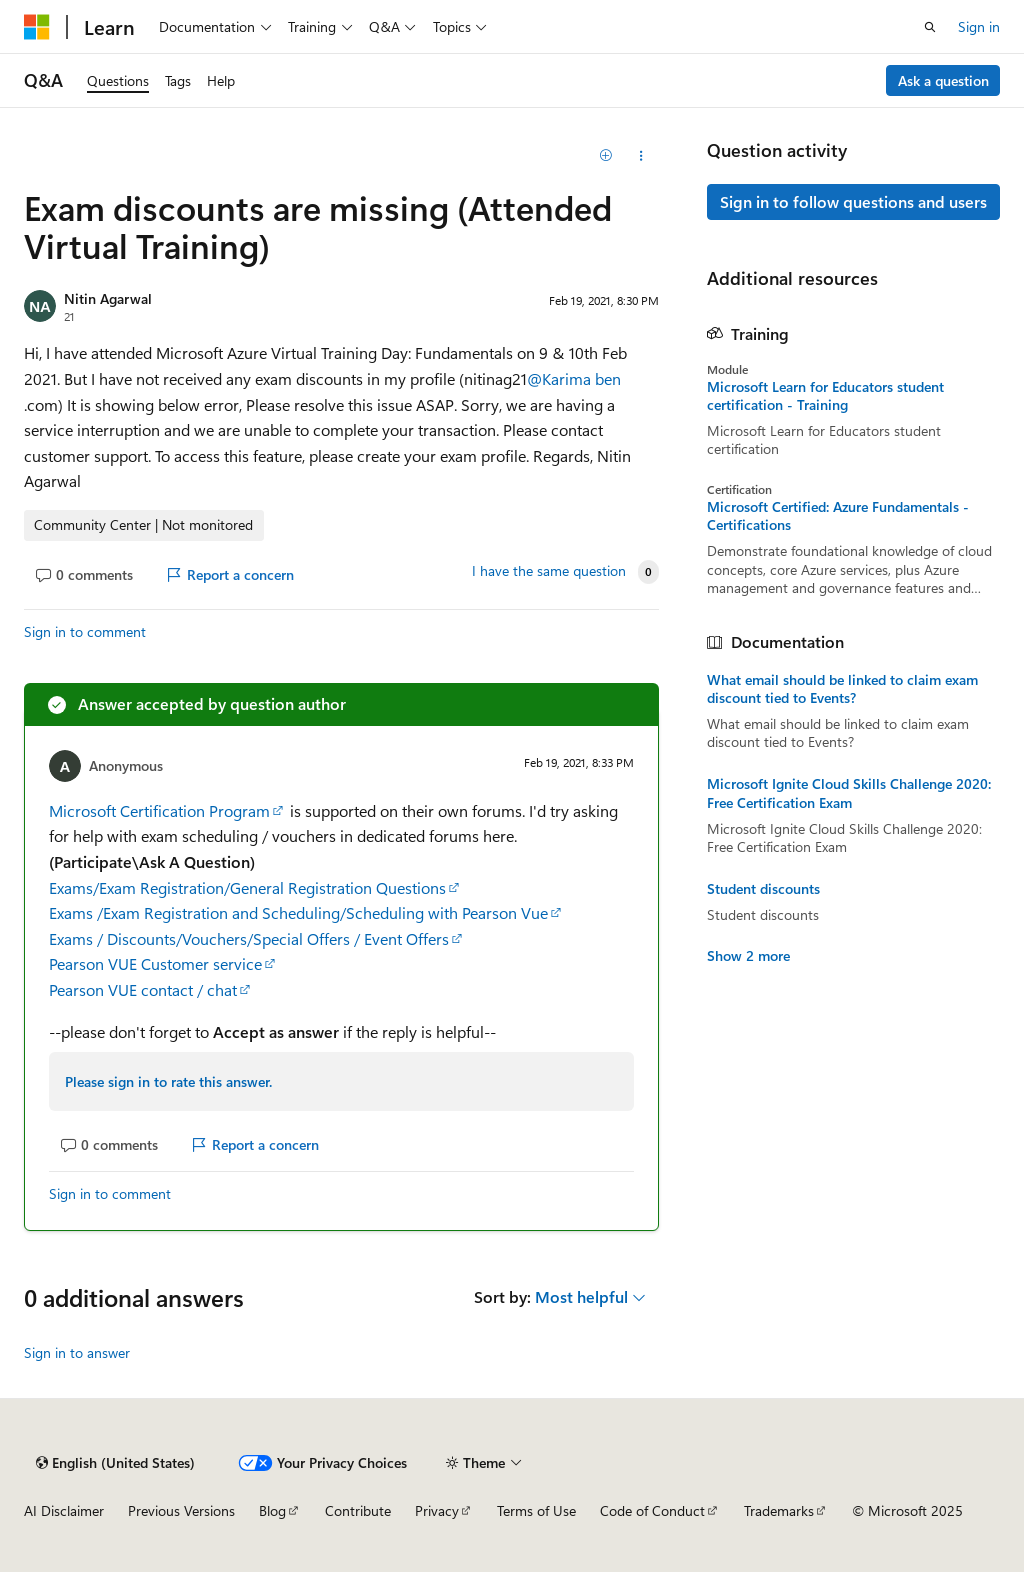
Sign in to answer (77, 1352)
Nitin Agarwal (108, 298)
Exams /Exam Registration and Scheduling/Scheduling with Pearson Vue (298, 912)
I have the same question (549, 571)
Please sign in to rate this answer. (168, 1081)
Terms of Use (536, 1510)
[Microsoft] (37, 27)
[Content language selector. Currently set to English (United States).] (115, 1463)
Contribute (358, 1510)
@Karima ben (574, 378)
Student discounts (763, 889)
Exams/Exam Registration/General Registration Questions (247, 887)
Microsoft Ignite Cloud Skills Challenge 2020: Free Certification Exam (849, 793)
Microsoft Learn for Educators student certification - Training (825, 396)
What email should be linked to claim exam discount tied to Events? (842, 689)
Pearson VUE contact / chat (143, 989)
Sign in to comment (85, 631)
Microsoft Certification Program (159, 810)
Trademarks (779, 1510)
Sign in (979, 26)
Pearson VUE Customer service (155, 963)
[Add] (605, 156)
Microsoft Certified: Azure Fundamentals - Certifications (838, 516)
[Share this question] (640, 156)
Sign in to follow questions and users (853, 201)
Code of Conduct (652, 1510)
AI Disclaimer (64, 1510)
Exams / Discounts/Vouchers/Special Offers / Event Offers (249, 938)
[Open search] (930, 27)
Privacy (437, 1510)
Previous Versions (181, 1510)
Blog (272, 1510)
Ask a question (943, 80)
